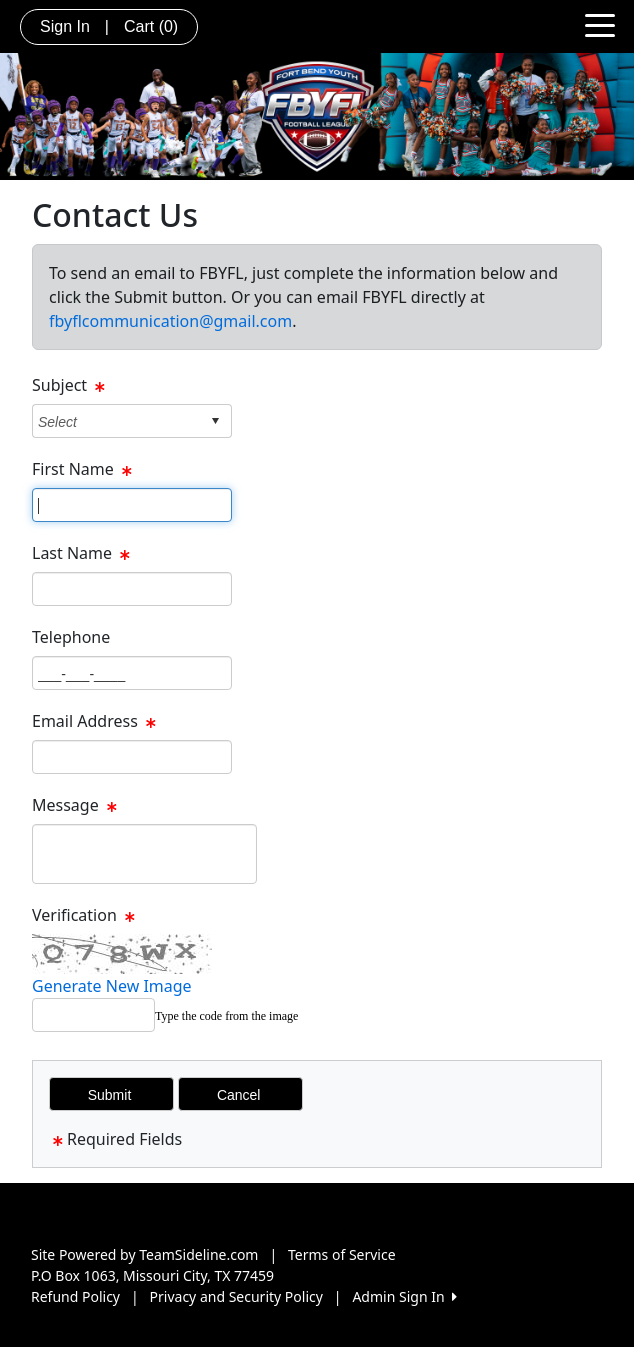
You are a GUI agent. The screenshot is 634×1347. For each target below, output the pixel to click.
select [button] (215, 421)
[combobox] (116, 421)
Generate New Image (112, 986)
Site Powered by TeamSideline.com (144, 1254)
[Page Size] (132, 505)
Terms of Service (342, 1254)
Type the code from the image (226, 1016)
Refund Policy (75, 1296)
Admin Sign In (404, 1296)
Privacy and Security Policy (236, 1296)
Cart (151, 26)
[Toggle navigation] (600, 24)
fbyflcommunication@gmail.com (170, 321)
